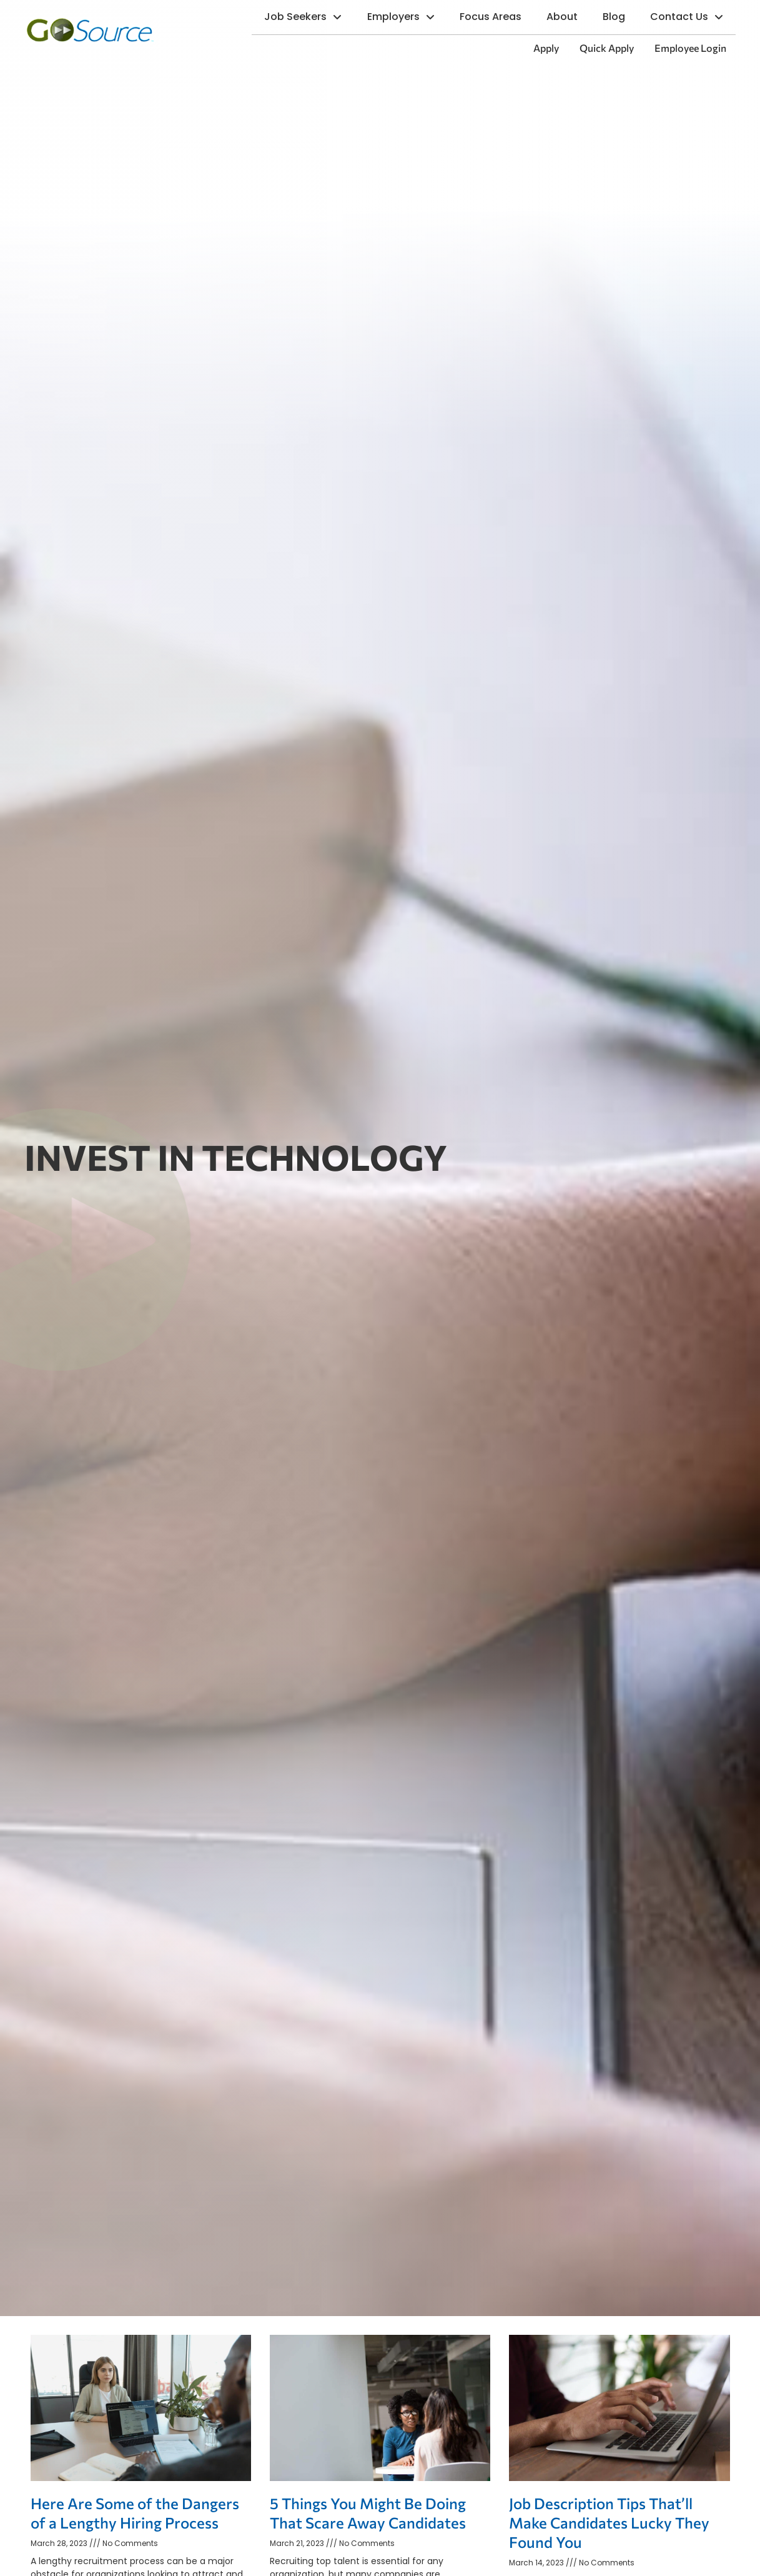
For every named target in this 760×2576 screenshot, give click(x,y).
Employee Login (695, 51)
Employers (407, 18)
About (568, 19)
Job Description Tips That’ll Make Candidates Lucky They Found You (609, 2522)
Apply (550, 51)
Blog (620, 19)
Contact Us (693, 18)
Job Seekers (309, 18)
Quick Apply (611, 51)
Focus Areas (497, 19)
